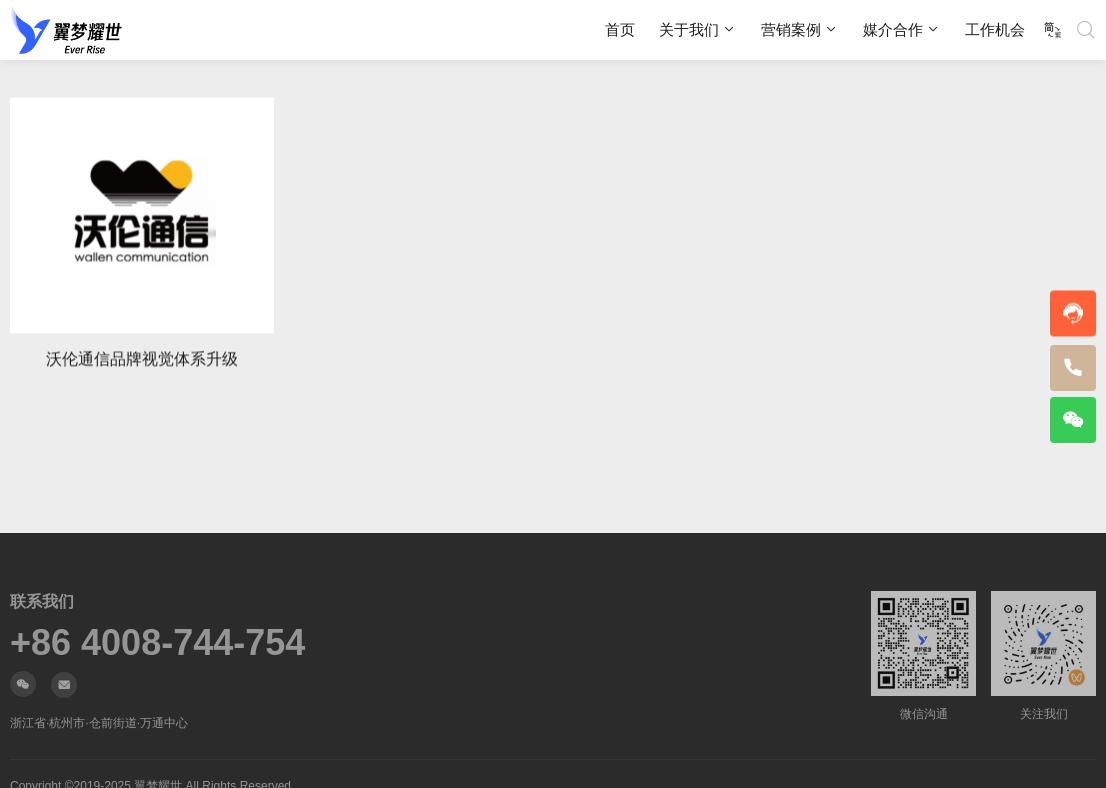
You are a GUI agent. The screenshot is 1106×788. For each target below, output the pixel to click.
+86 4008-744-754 (157, 643)
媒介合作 (893, 29)
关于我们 (689, 29)
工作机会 (995, 29)
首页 (620, 29)
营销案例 (791, 29)
